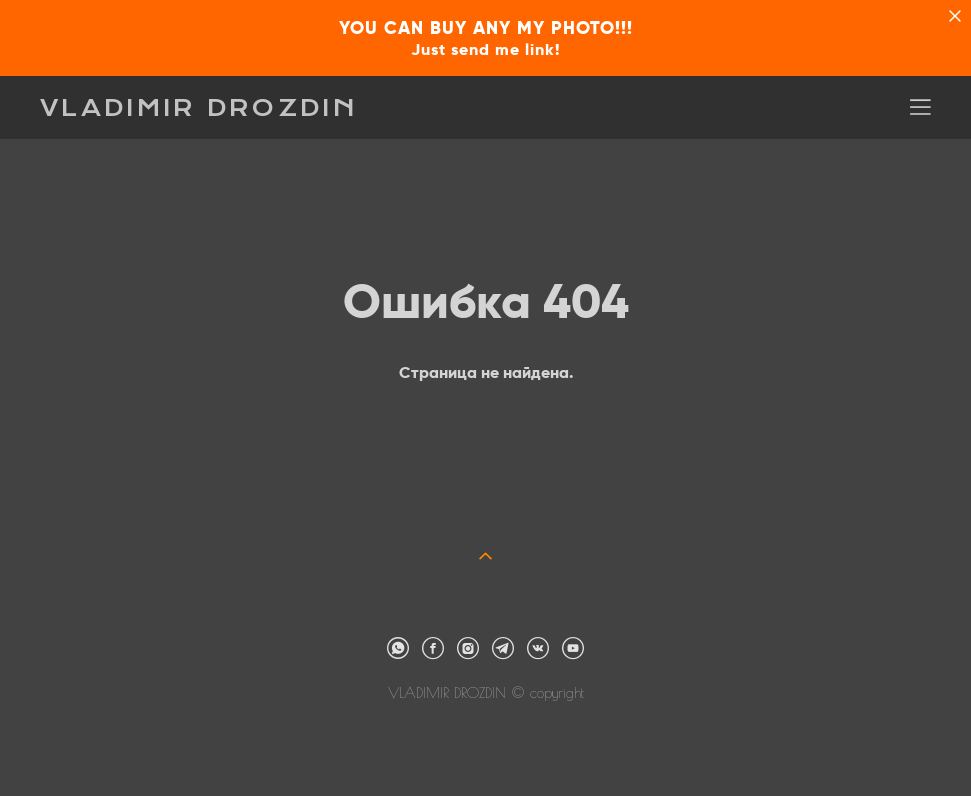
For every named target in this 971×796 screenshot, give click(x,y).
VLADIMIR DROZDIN (199, 108)
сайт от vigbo (485, 748)
